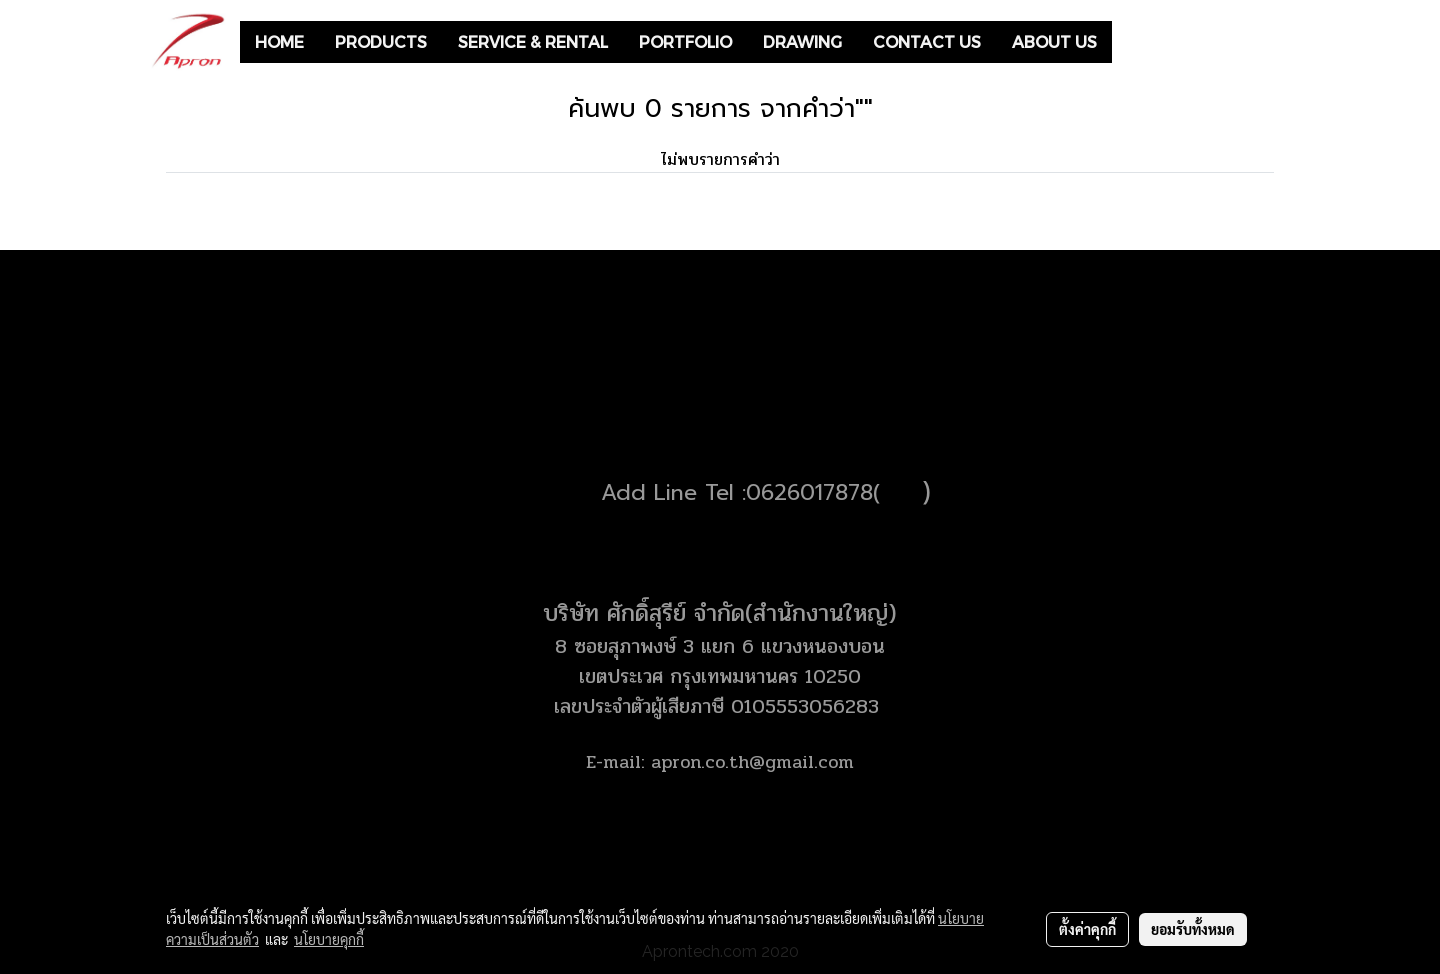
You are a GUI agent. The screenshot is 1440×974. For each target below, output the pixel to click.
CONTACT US (927, 41)
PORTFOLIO (685, 41)
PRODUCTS (381, 41)
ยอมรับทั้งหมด (1193, 929)
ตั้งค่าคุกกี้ (1087, 929)
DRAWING (802, 41)
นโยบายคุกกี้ (329, 939)
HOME (279, 41)
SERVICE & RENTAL (533, 41)
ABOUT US (1054, 41)
